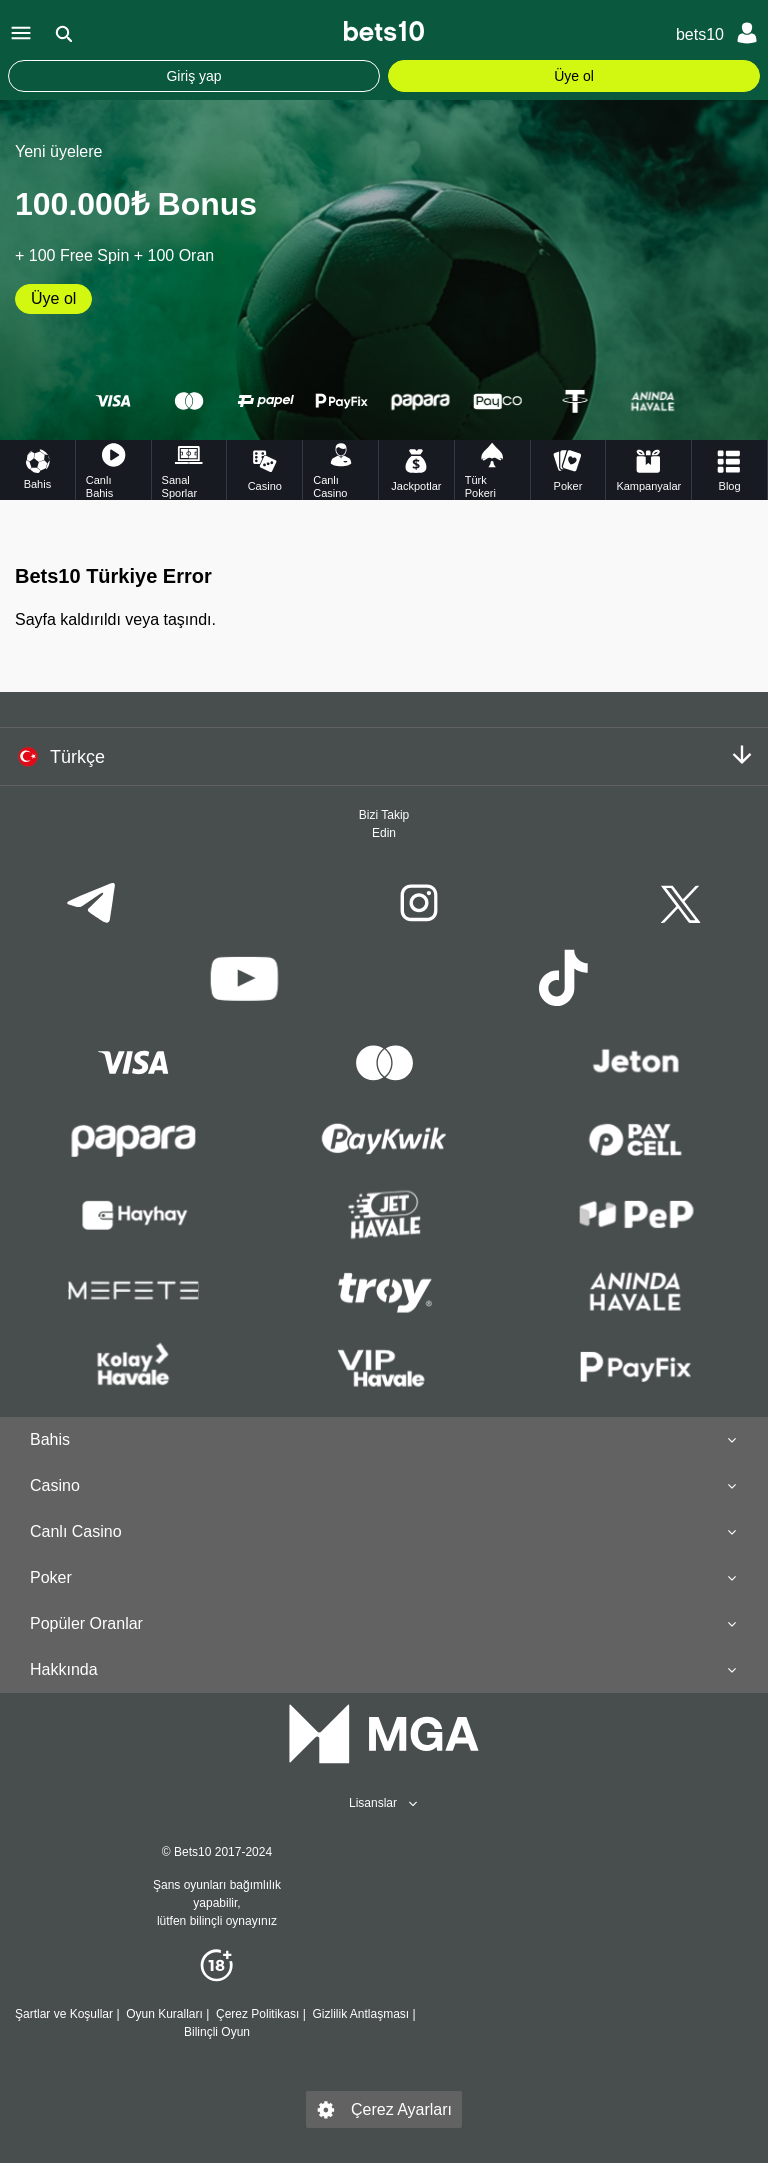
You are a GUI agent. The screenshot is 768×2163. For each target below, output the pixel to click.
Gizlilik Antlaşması (360, 2014)
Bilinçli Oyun (217, 2032)
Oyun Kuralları (164, 2014)
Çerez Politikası (258, 2014)
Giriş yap (193, 76)
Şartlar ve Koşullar (64, 2014)
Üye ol (574, 76)
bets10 (700, 34)
